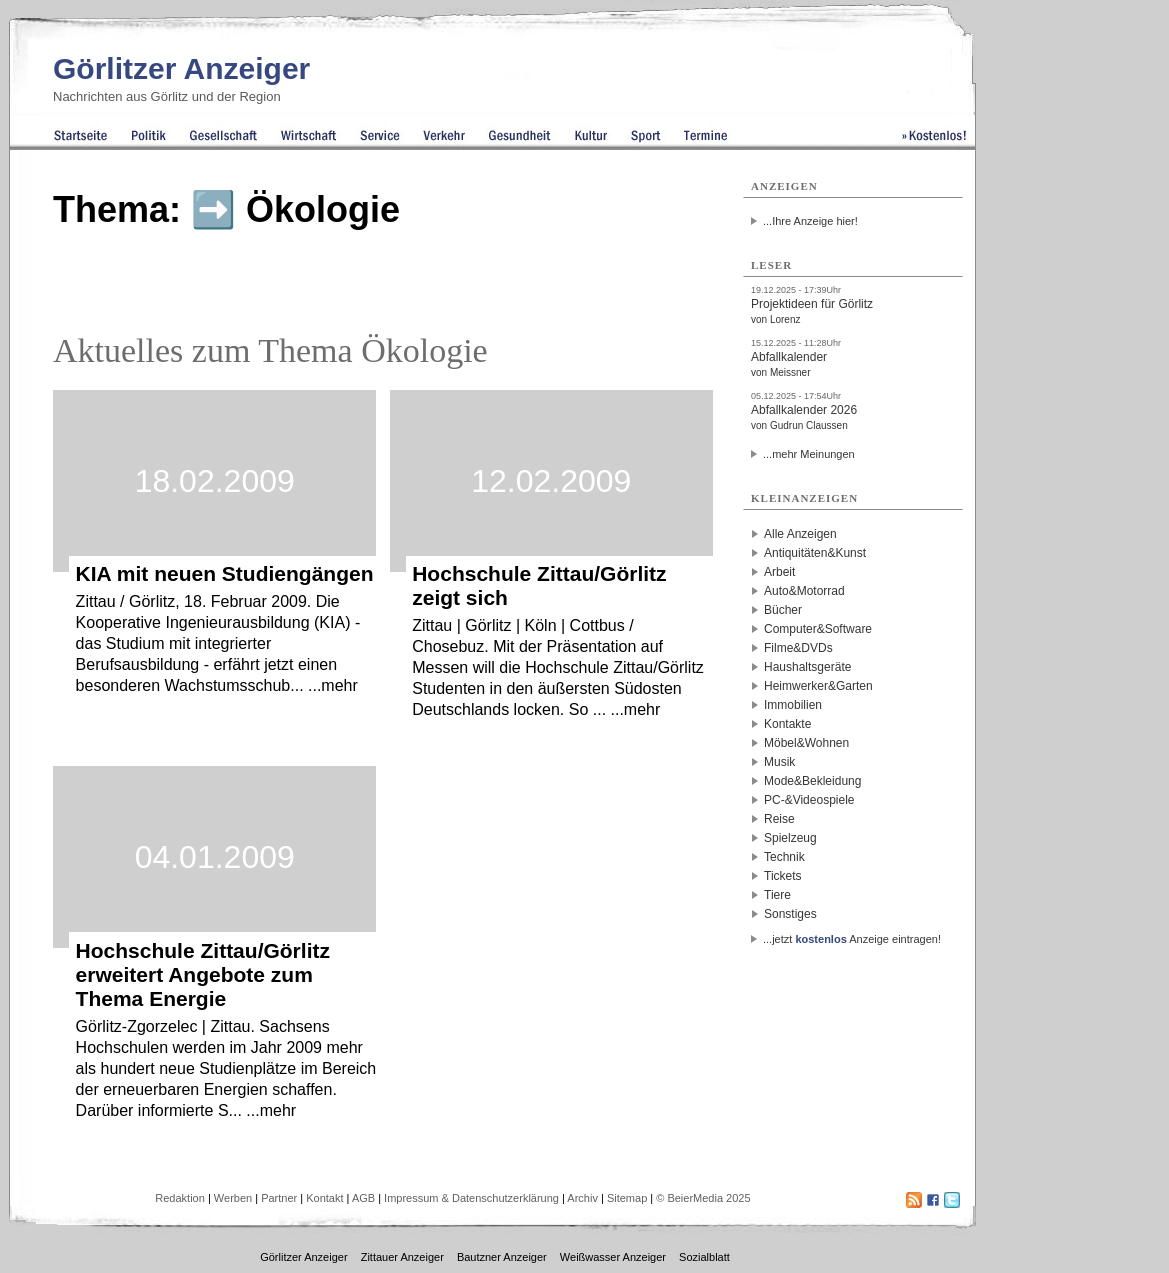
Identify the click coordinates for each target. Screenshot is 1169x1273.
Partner (279, 1198)
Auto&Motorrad (804, 591)
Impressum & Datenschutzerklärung (471, 1198)
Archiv (582, 1198)
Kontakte (787, 724)
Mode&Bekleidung (812, 781)
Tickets (783, 876)
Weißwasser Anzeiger (613, 1257)
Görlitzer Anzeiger (181, 68)
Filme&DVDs (798, 648)
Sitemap (627, 1198)
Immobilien (793, 705)
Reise (779, 819)
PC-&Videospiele (809, 800)
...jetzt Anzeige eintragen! (852, 939)
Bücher (783, 610)
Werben (233, 1198)
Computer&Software (818, 629)
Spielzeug (790, 838)
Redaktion (180, 1198)
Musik (779, 762)
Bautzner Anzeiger (502, 1257)
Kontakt (324, 1198)
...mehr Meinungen (809, 454)
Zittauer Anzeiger (402, 1257)
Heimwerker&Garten (818, 686)
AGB (363, 1198)
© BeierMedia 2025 (703, 1198)
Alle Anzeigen (800, 534)
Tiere (777, 895)
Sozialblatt (704, 1257)
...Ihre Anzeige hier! (810, 221)
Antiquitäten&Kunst (815, 553)
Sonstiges (790, 914)
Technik (784, 857)
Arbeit (779, 572)
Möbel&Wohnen (806, 743)
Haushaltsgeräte (807, 667)
